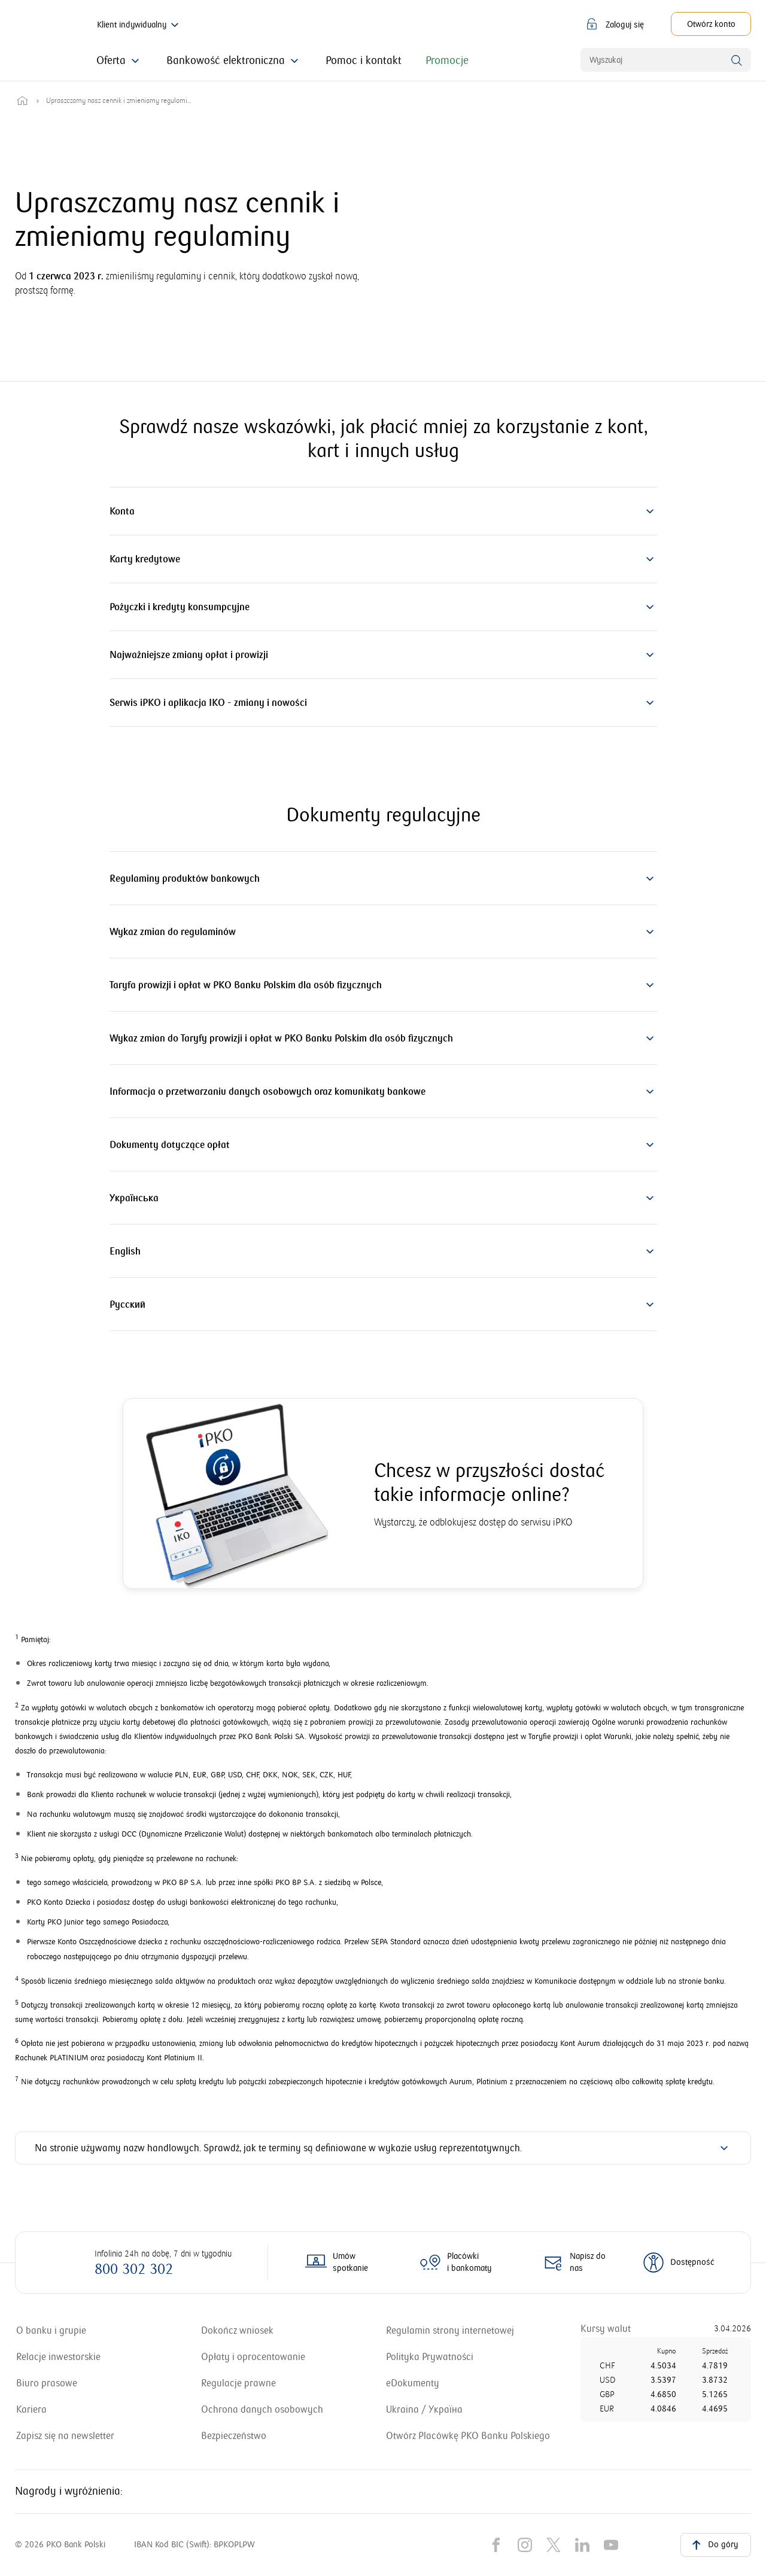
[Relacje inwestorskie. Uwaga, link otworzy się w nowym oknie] (58, 2357)
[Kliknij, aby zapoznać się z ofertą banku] (119, 61)
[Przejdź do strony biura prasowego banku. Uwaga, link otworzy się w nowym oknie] (46, 2383)
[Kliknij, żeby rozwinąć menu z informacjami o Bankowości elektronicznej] (234, 61)
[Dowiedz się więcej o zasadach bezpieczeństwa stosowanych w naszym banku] (233, 2436)
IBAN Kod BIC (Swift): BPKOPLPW (194, 2564)
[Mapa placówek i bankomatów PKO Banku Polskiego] (458, 2262)
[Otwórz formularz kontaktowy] (573, 2262)
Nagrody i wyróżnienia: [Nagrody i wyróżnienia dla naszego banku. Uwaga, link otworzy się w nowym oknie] (69, 2501)
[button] (616, 24)
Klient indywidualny (139, 25)
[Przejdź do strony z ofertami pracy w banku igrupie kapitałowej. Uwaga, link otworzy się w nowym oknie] (31, 2410)
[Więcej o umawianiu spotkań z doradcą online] (340, 2262)
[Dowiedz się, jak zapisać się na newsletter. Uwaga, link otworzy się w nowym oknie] (65, 2436)
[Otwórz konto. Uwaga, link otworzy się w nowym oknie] (711, 24)
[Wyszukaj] (736, 60)
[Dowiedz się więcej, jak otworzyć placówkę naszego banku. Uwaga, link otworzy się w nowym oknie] (468, 2436)
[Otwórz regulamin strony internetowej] (450, 2331)
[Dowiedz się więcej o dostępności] (678, 2262)
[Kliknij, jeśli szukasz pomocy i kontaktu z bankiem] (364, 61)
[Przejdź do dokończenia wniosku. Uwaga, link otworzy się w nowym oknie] (237, 2331)
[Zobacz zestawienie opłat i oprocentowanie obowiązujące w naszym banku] (253, 2357)
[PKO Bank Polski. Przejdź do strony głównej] (34, 41)
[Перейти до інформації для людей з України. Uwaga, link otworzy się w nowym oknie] (424, 2410)
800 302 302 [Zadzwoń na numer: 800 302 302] (134, 2269)
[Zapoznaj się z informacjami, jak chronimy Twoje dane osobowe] (262, 2410)
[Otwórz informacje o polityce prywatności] (429, 2357)
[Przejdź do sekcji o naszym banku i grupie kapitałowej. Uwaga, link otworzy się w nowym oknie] (51, 2331)
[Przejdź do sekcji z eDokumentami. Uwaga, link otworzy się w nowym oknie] (412, 2383)
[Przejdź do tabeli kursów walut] (605, 2329)
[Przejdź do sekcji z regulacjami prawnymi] (238, 2383)
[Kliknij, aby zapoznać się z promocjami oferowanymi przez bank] (447, 61)
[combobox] (665, 60)
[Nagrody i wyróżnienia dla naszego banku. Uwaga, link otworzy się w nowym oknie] (461, 2501)
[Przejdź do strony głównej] (22, 101)
